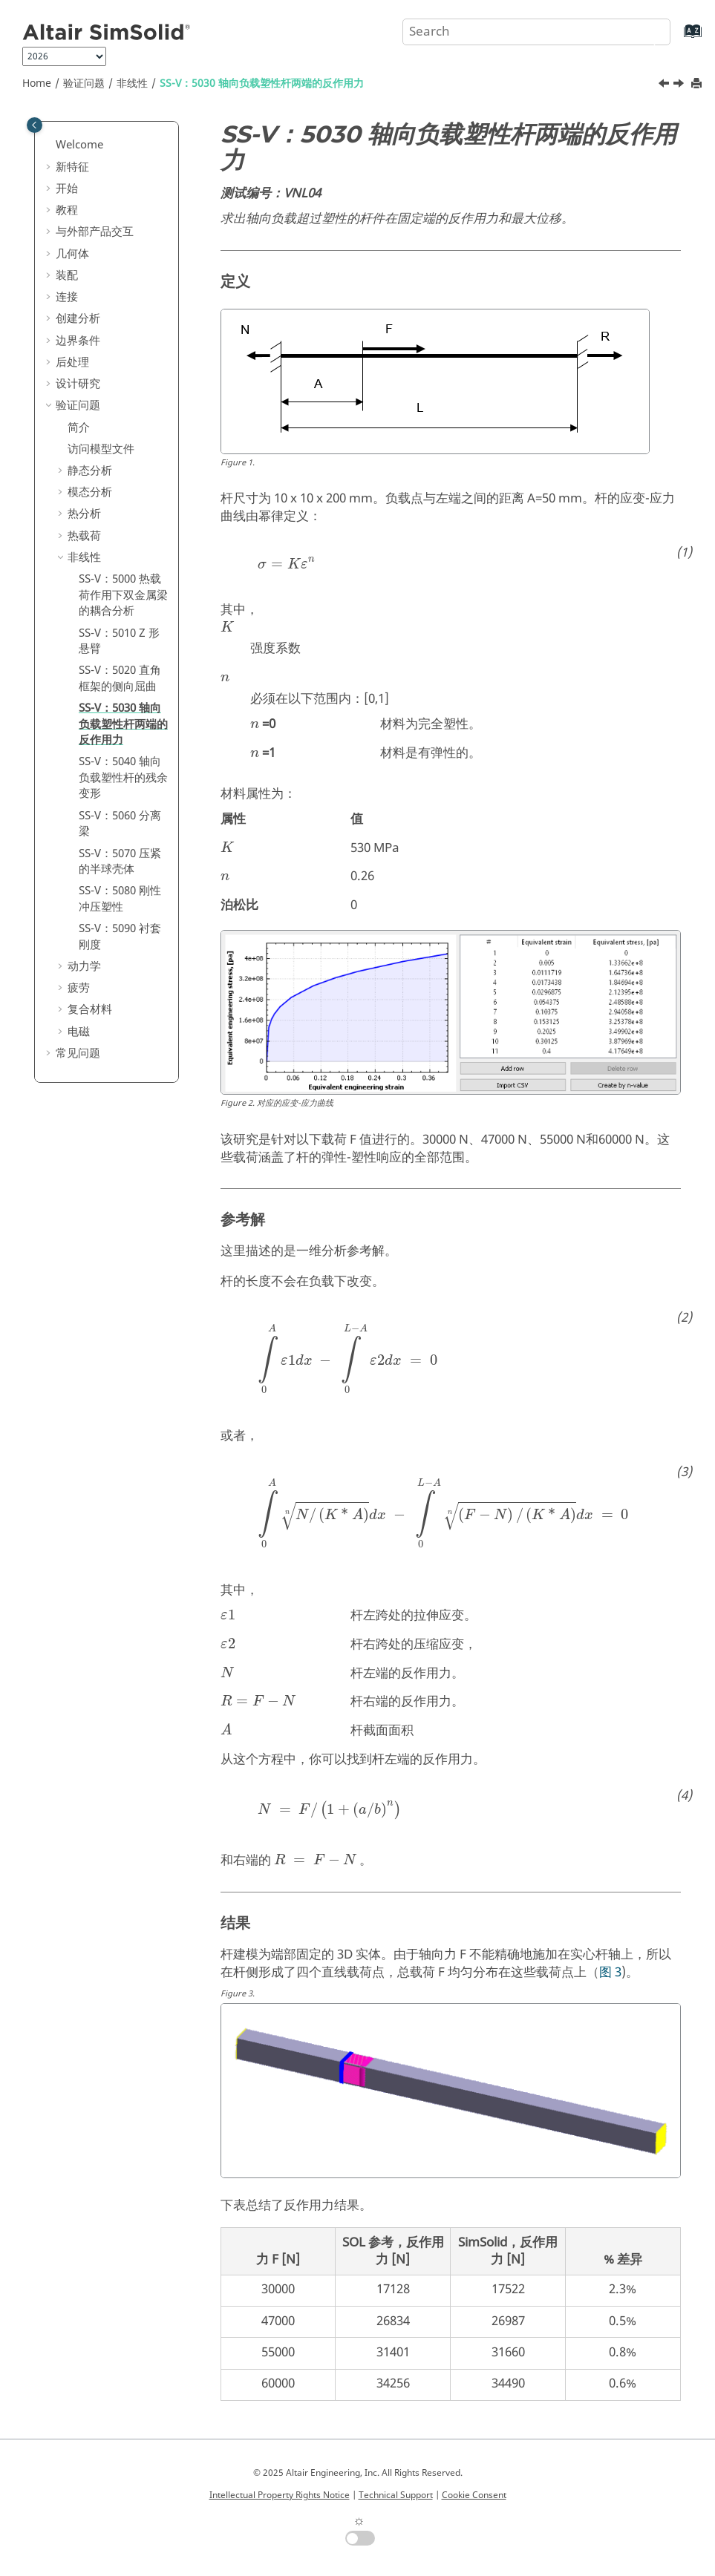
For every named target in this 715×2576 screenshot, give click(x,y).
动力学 (84, 966)
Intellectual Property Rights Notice (279, 2495)
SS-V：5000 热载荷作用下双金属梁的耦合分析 (123, 595)
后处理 (72, 362)
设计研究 (78, 384)
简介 (79, 427)
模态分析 (90, 492)
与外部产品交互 (95, 231)
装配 (67, 275)
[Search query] (536, 32)
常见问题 (78, 1053)
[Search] (643, 30)
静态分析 (90, 470)
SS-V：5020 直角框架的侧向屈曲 (120, 678)
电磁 (79, 1031)
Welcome (79, 145)
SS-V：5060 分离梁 (120, 823)
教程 (67, 210)
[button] (50, 145)
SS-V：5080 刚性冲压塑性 (120, 898)
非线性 (132, 83)
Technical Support (396, 2495)
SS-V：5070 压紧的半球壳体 (120, 861)
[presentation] (286, 563)
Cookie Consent (474, 2495)
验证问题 (84, 83)
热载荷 (84, 536)
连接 (67, 297)
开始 (67, 188)
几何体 (72, 254)
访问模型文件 (101, 449)
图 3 (610, 1972)
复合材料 (90, 1009)
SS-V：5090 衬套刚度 (120, 936)
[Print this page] (698, 84)
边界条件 (78, 340)
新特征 (72, 167)
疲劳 (79, 988)
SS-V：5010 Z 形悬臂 (119, 641)
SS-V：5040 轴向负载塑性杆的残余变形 (123, 777)
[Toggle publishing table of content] (34, 125)
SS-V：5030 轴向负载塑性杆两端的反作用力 (262, 83)
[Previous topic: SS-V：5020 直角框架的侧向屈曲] (665, 85)
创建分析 (78, 318)
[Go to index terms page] (677, 38)
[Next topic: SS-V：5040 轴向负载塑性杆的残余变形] (680, 85)
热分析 (84, 513)
